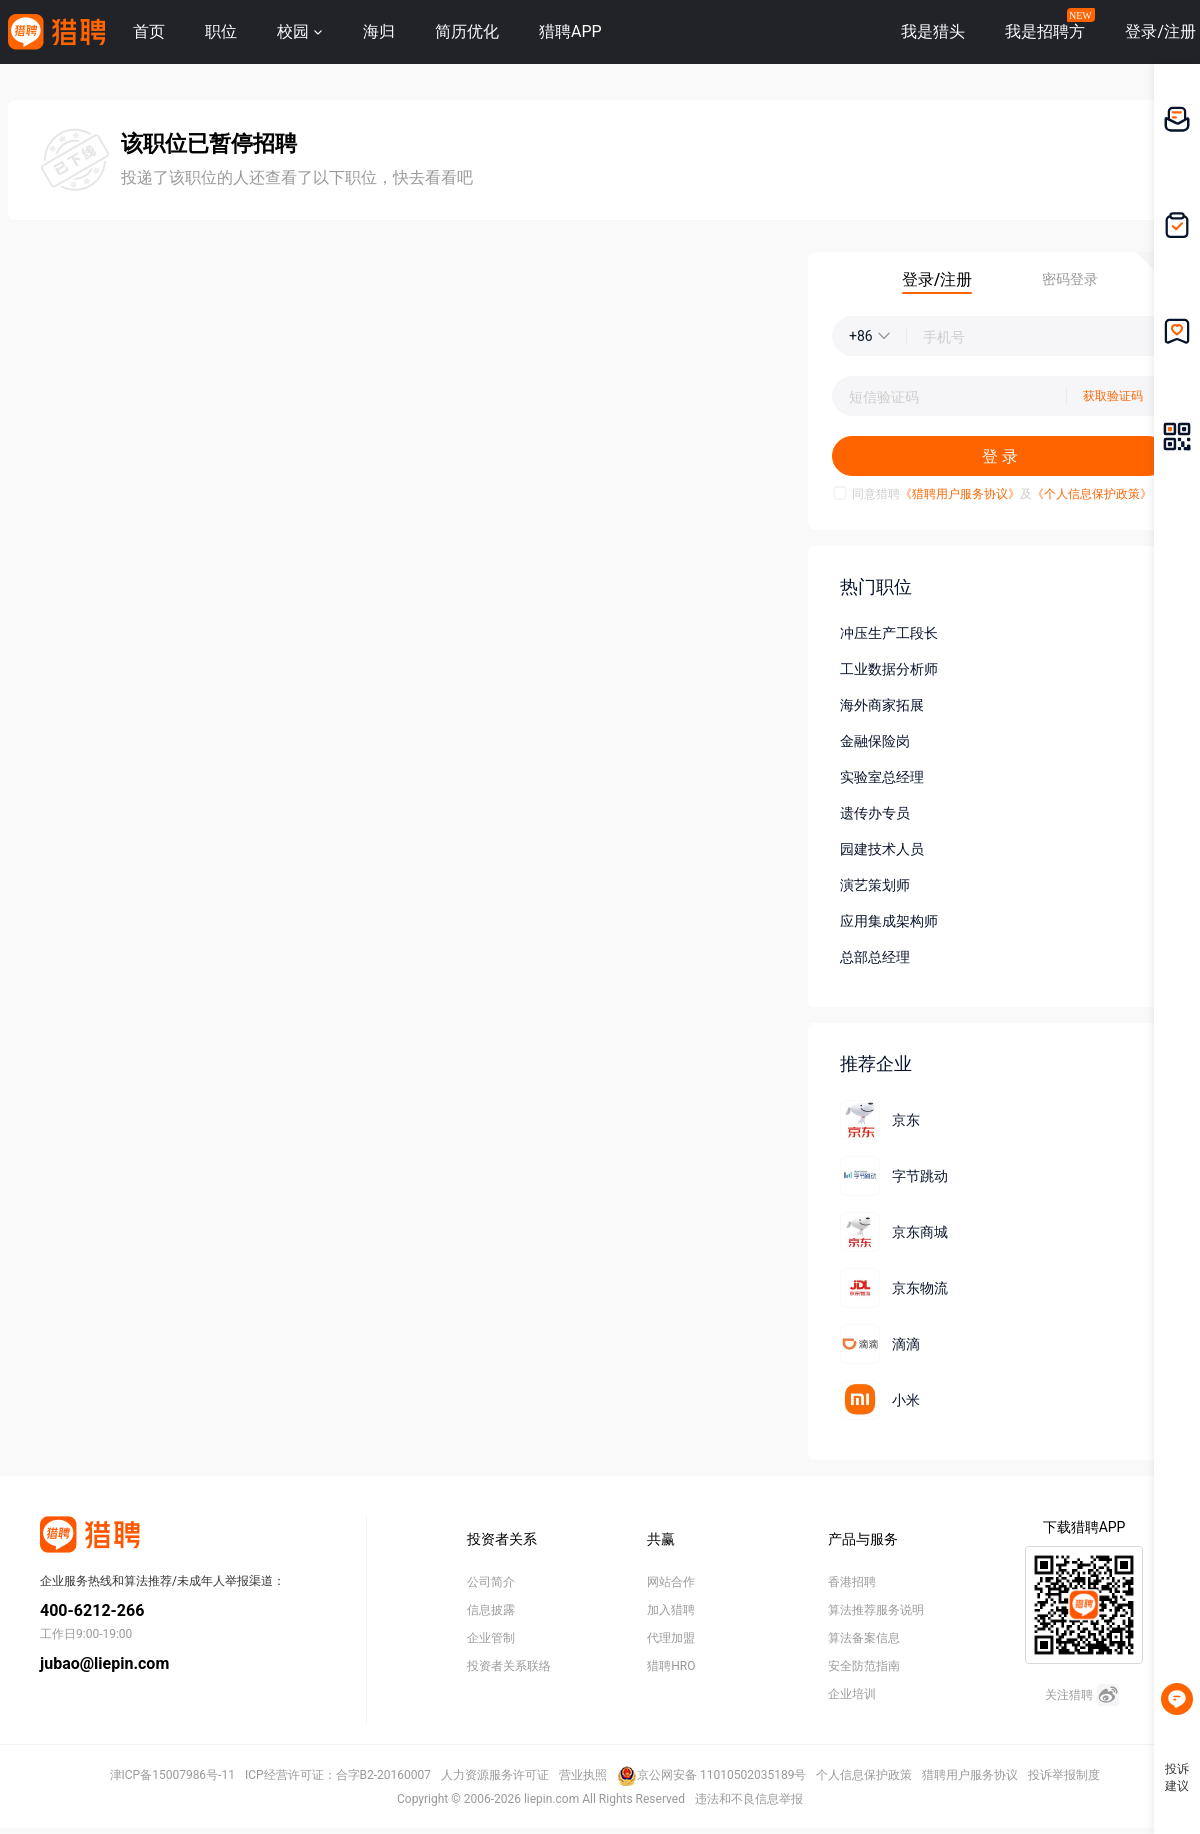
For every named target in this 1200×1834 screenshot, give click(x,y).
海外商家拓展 (882, 705)
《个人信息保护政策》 (1092, 494)
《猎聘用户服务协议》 (960, 494)
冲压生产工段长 (889, 633)
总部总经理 (875, 957)
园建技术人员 (882, 849)
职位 (221, 31)
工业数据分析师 (889, 669)
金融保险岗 (875, 741)
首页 (149, 31)
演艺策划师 (875, 885)
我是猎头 (933, 31)
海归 (379, 31)
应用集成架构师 (889, 921)
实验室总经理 (882, 777)
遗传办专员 (875, 813)
